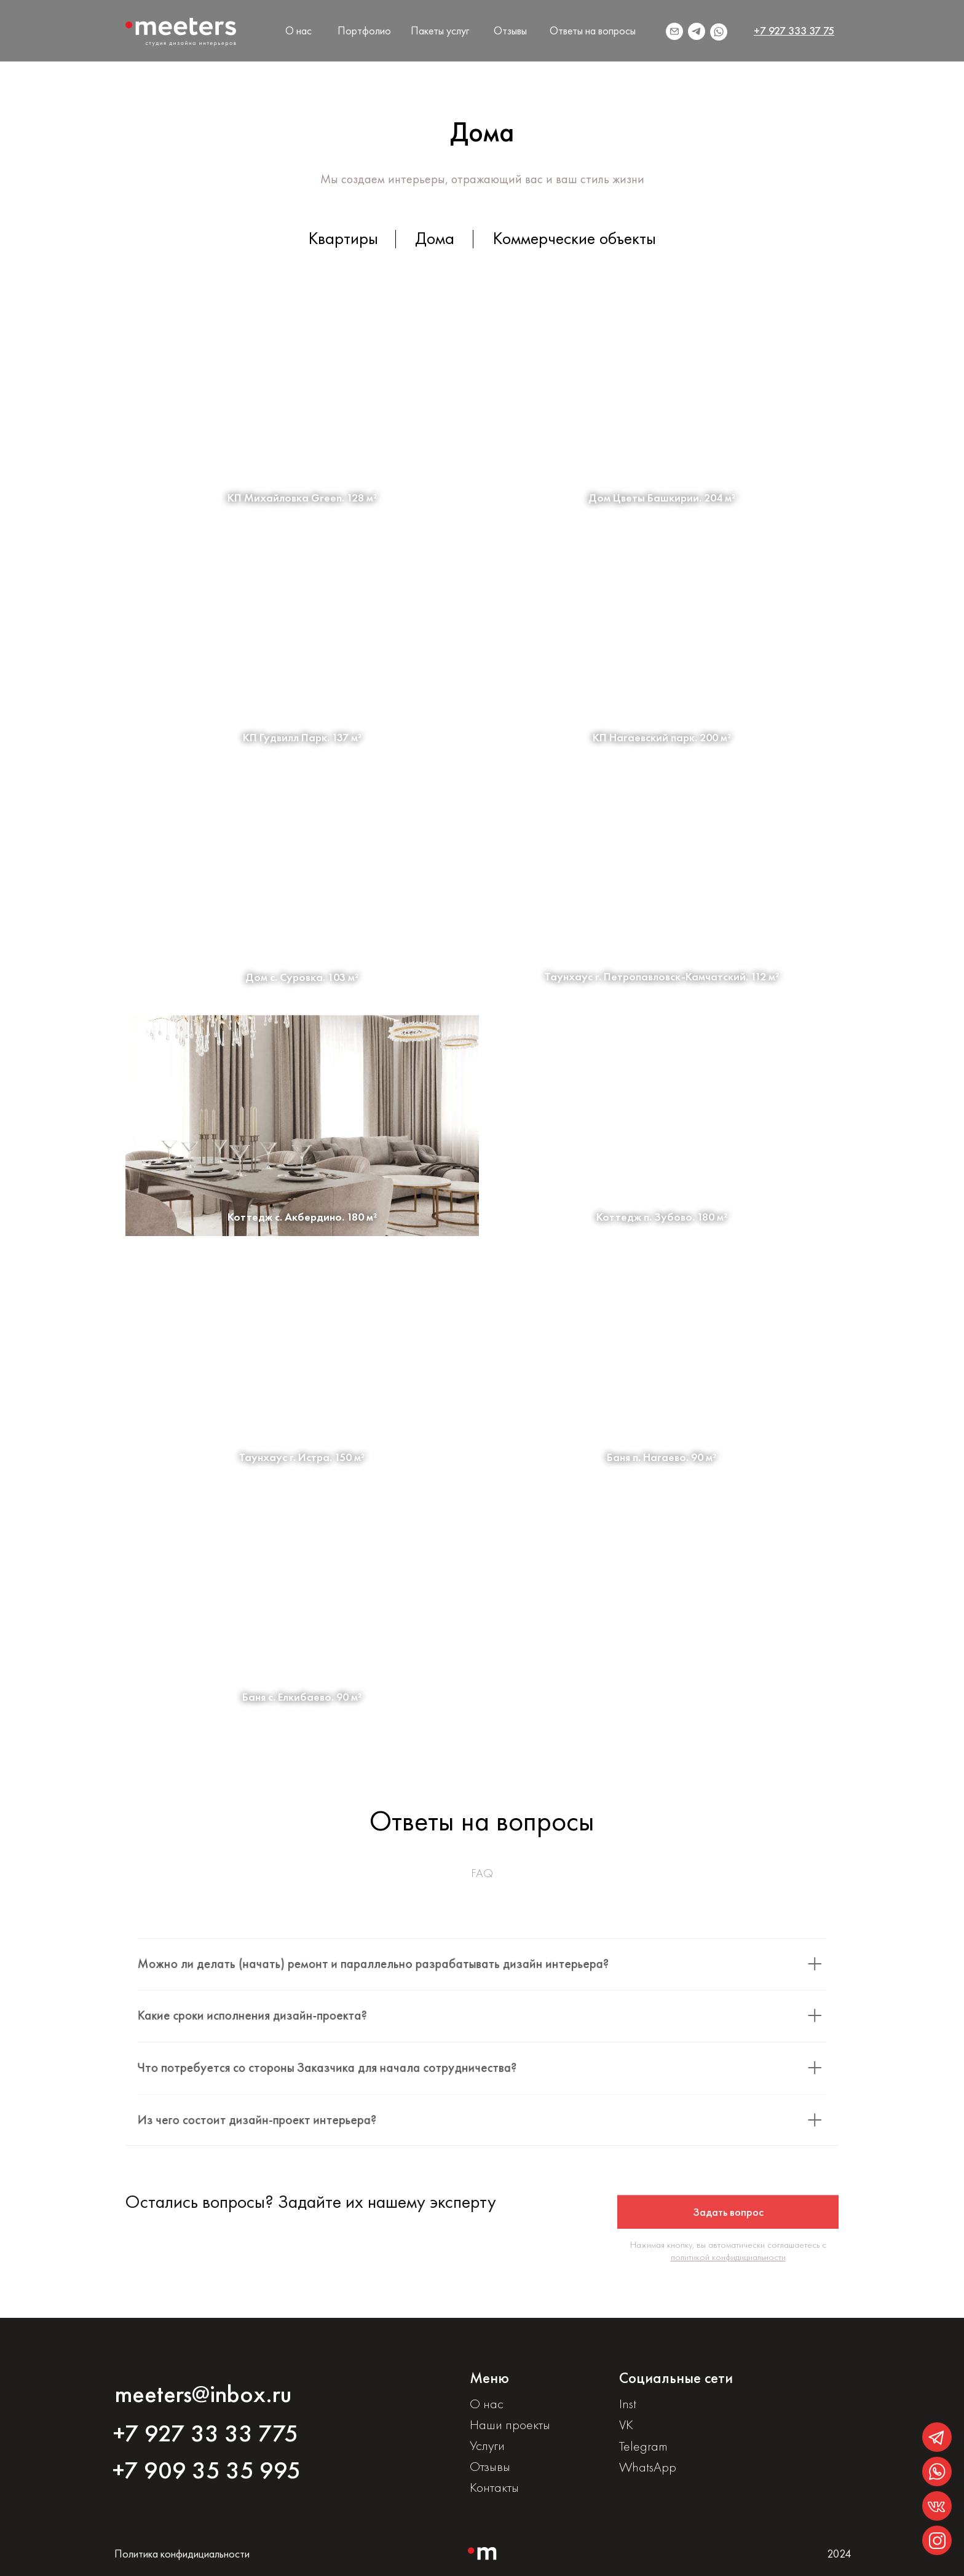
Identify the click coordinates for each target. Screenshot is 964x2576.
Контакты (494, 2487)
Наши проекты (510, 2424)
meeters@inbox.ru (203, 2393)
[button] (728, 2220)
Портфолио (364, 30)
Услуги (487, 2445)
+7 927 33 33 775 (205, 2433)
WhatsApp (647, 2467)
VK (626, 2424)
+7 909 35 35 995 (207, 2470)
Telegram (643, 2446)
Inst (627, 2404)
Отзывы (510, 30)
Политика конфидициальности (182, 2553)
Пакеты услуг (440, 30)
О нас (298, 30)
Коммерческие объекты (574, 238)
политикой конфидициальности (728, 2265)
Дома (434, 238)
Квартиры (343, 238)
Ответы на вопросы (593, 30)
